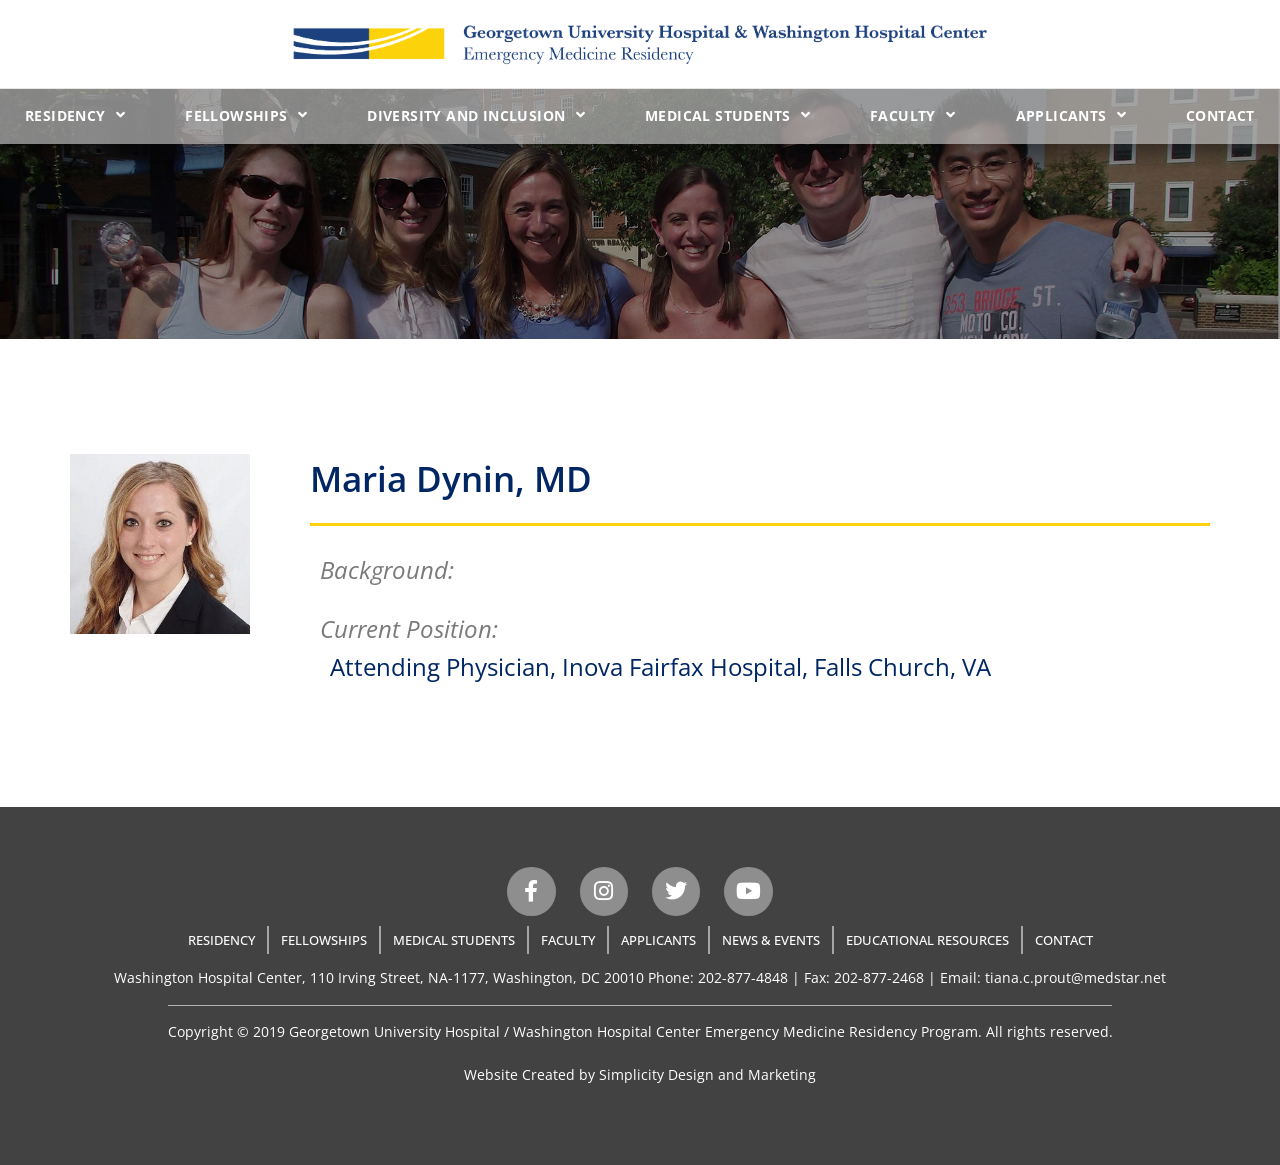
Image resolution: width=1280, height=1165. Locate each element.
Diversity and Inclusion (476, 115)
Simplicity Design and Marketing (707, 1074)
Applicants (1071, 115)
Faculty (912, 115)
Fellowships (246, 115)
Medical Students (727, 115)
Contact (1220, 115)
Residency (75, 115)
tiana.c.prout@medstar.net (1075, 977)
